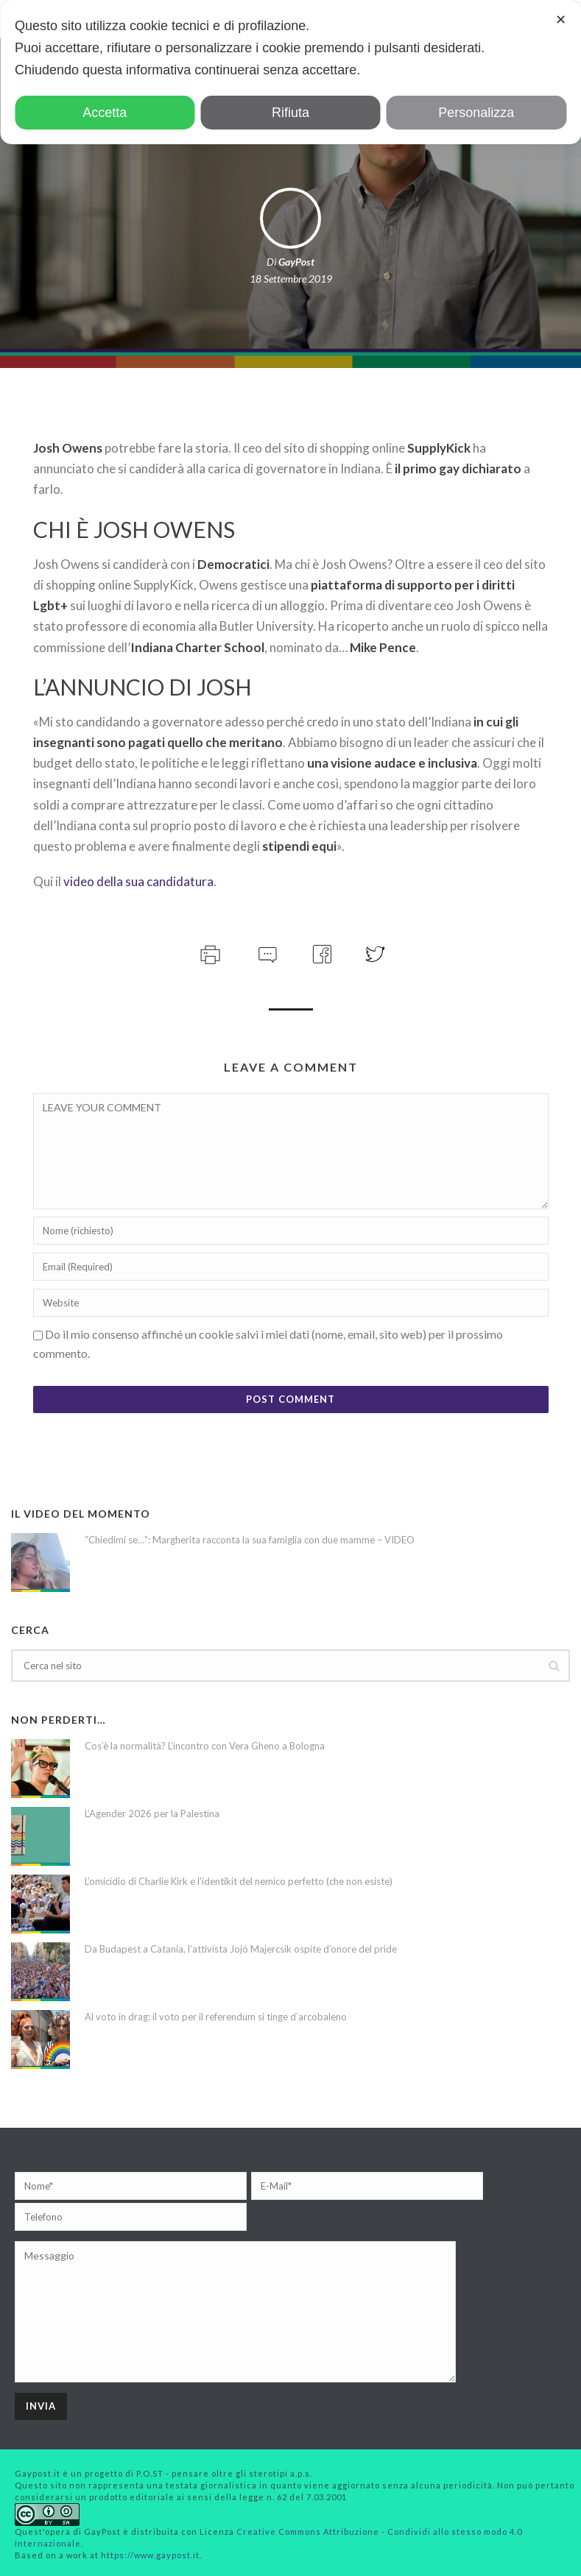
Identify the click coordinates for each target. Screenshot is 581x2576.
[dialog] (290, 72)
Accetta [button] (104, 112)
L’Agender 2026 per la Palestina (152, 1813)
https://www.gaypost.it (150, 2555)
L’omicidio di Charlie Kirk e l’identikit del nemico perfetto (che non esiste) (238, 1881)
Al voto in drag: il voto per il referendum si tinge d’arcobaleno (216, 2017)
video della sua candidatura (138, 881)
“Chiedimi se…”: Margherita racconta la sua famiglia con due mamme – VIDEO (250, 1540)
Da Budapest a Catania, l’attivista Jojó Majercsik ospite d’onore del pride (241, 1949)
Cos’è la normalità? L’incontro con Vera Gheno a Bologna (205, 1746)
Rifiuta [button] (290, 112)
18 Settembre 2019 (291, 278)
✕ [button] (560, 20)
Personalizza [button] (476, 112)
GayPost (296, 261)
